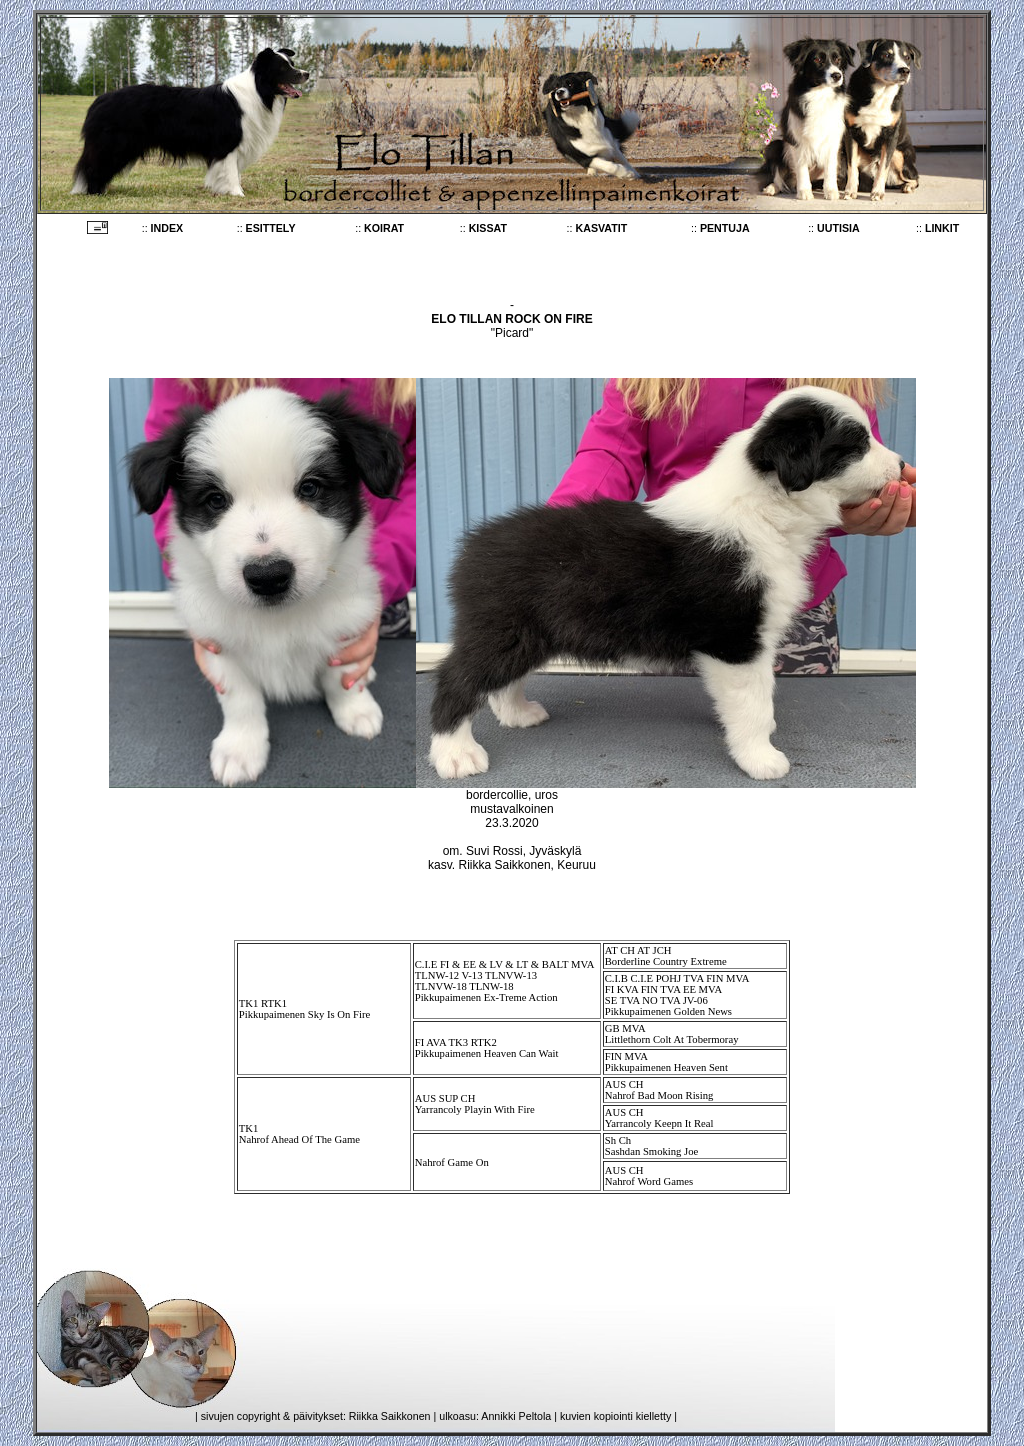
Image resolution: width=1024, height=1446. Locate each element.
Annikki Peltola (516, 1416)
